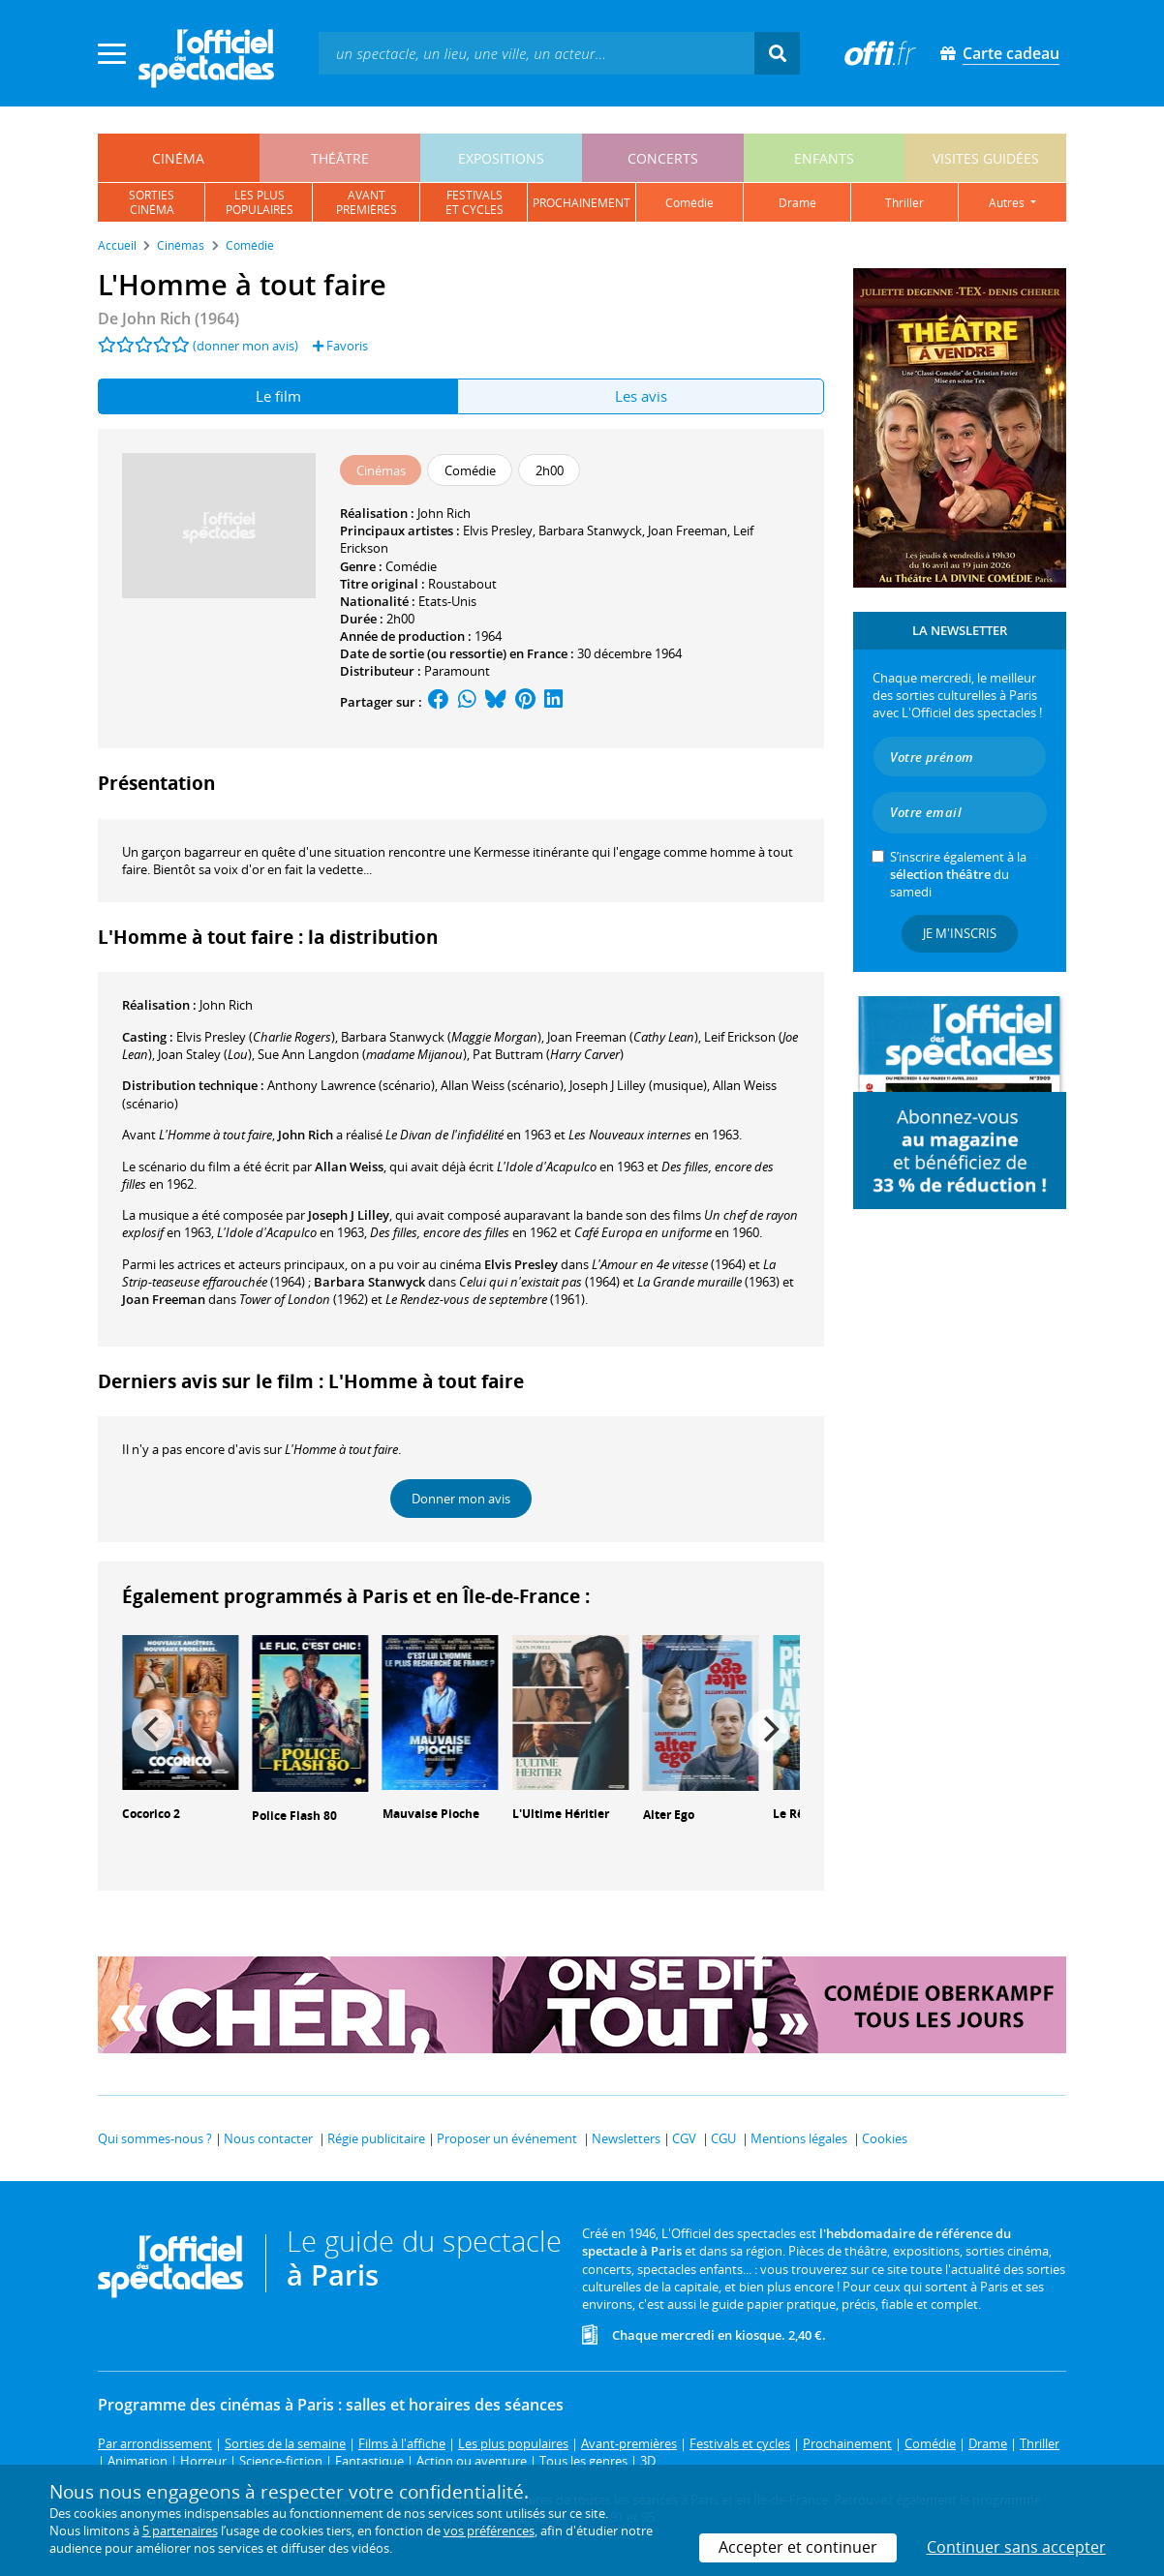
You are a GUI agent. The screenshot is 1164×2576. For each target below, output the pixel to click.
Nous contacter (268, 2138)
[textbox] (536, 53)
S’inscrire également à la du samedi (958, 874)
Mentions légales (798, 2138)
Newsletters (626, 2138)
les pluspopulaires (259, 202)
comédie (689, 203)
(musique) (638, 1085)
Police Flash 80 (294, 1815)
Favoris (340, 345)
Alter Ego (668, 1814)
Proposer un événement (507, 2138)
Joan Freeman (687, 530)
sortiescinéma (151, 202)
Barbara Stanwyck (590, 530)
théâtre (340, 158)
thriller (904, 203)
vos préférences (489, 2530)
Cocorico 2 (151, 1813)
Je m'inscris (959, 933)
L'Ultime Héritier (560, 1813)
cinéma (178, 158)
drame (797, 203)
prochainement (581, 203)
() (255, 1037)
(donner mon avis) (245, 345)
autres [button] (1008, 203)
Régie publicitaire (376, 2138)
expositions (501, 158)
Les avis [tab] (641, 396)
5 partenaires (180, 2530)
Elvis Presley (498, 530)
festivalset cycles (474, 202)
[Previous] (153, 1730)
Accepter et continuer (798, 2547)
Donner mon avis (461, 1498)
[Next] (769, 1730)
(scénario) (502, 1085)
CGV (684, 2138)
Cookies (884, 2138)
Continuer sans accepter (1016, 2547)
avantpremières (366, 202)
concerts (663, 158)
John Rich (444, 513)
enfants (824, 158)
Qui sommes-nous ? (155, 2138)
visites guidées (986, 158)
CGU (723, 2138)
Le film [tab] (278, 396)
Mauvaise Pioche (431, 1813)
